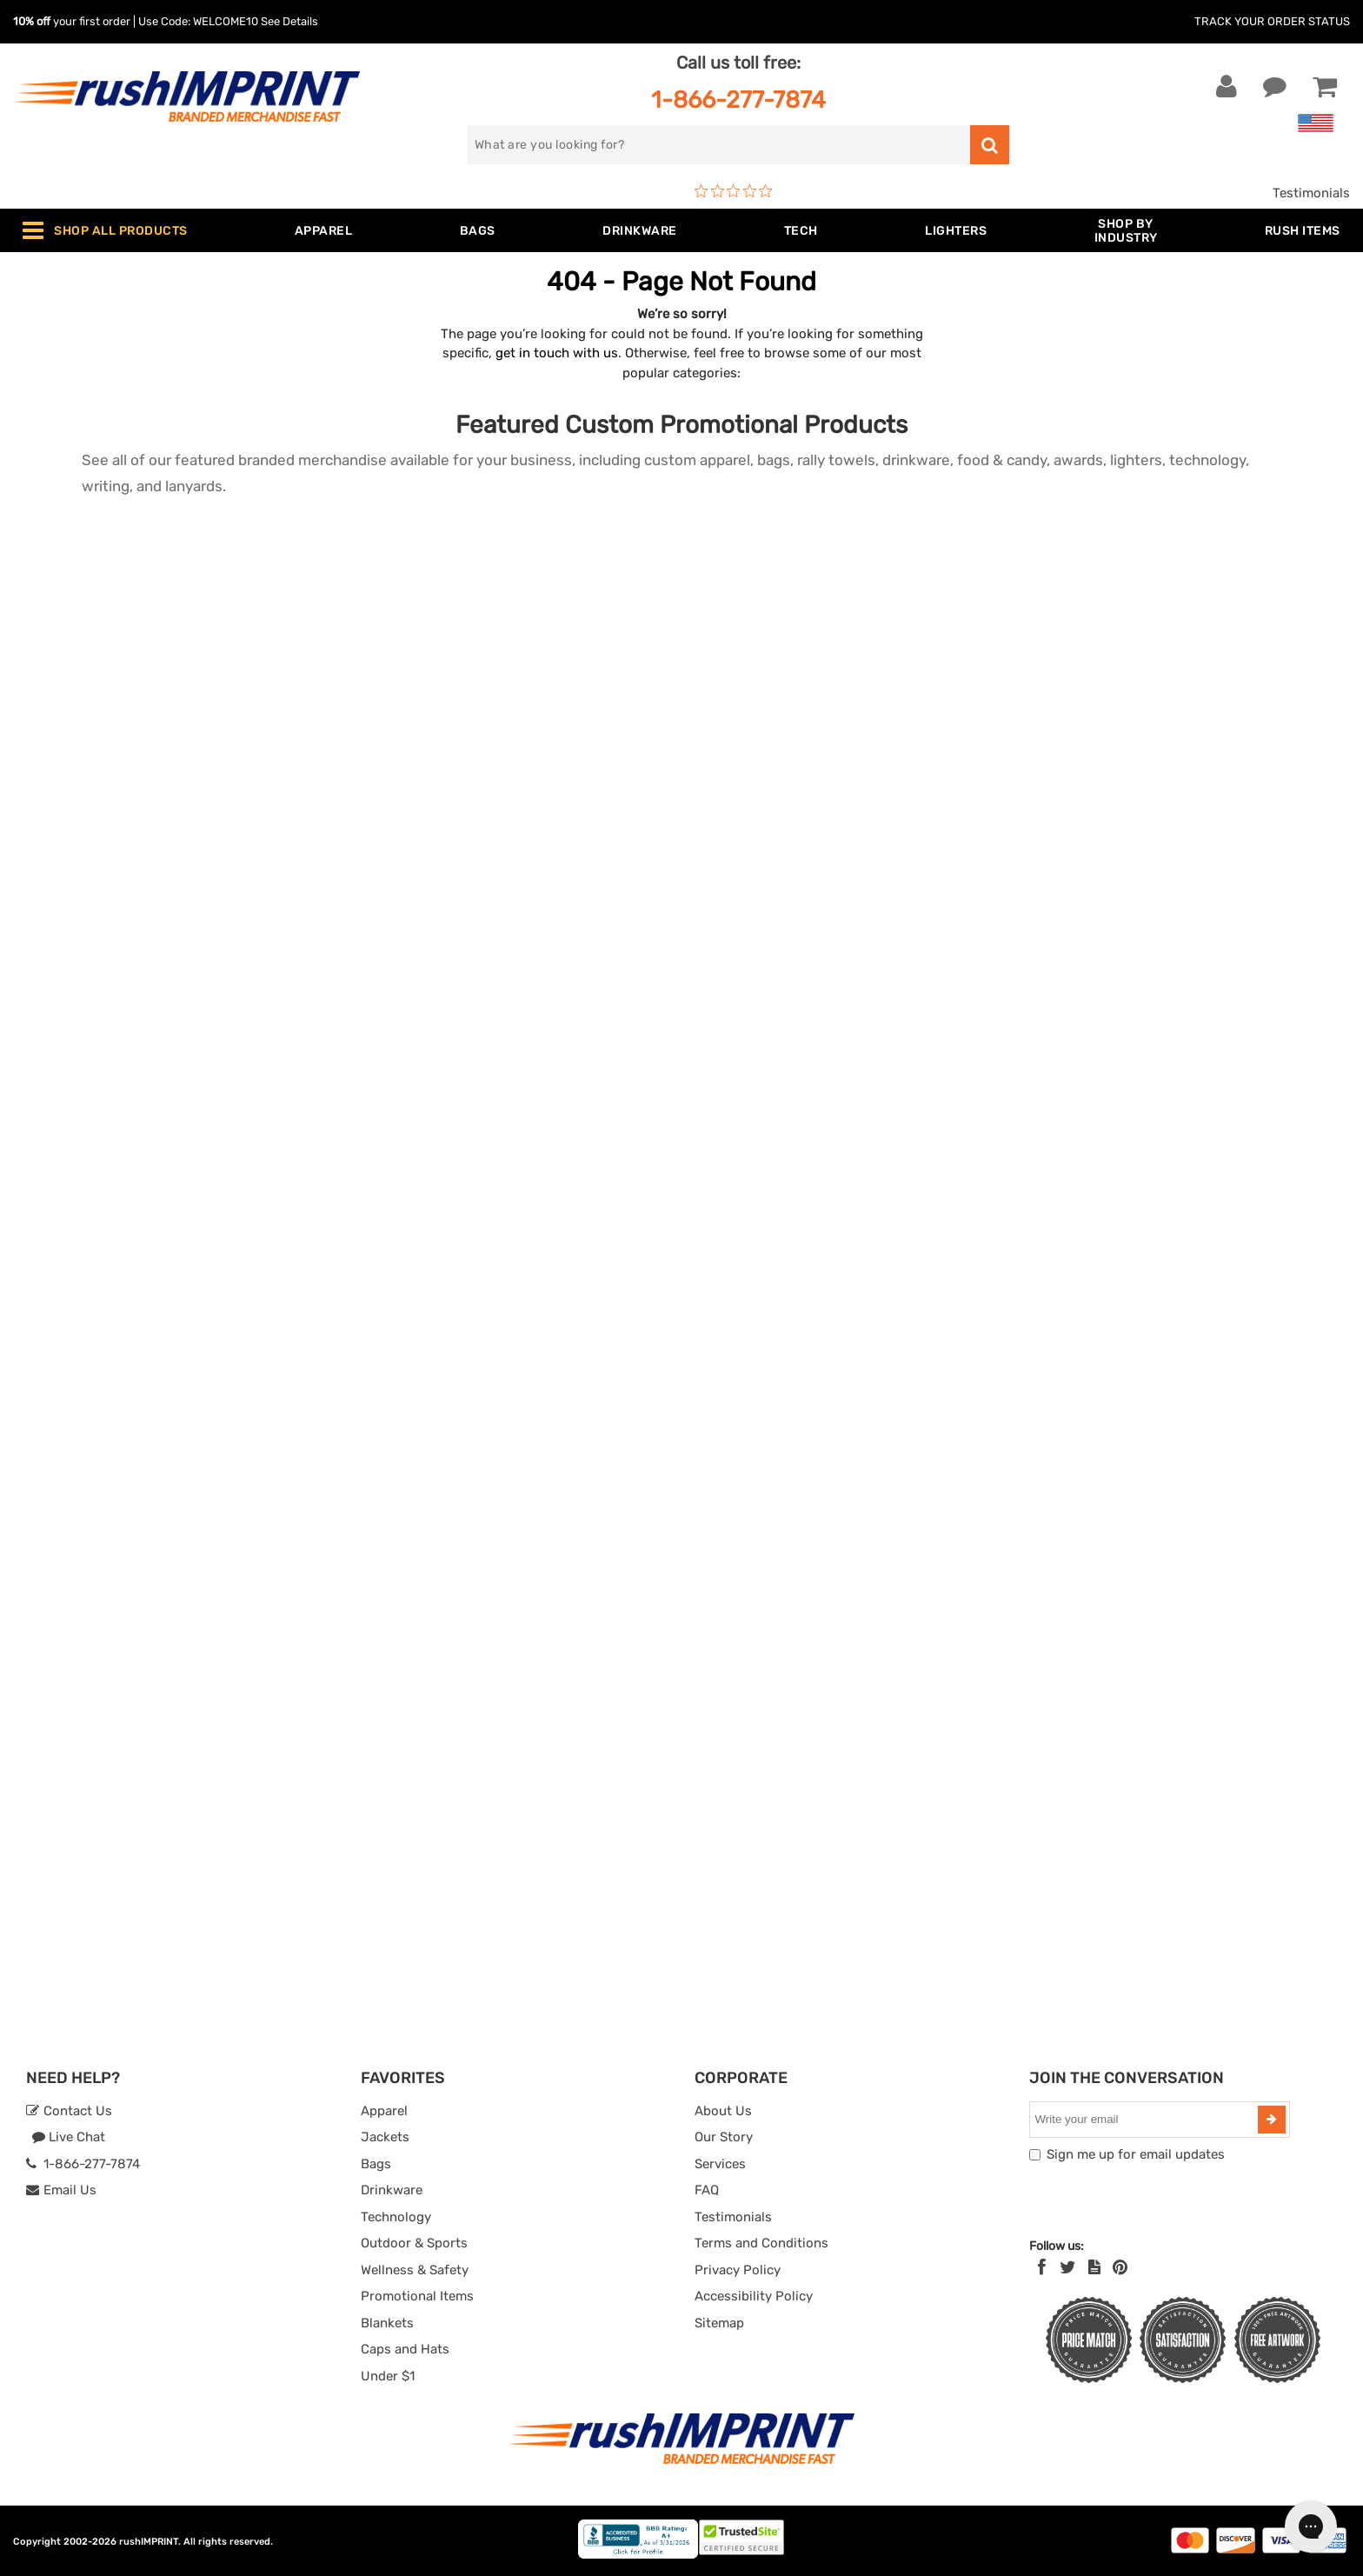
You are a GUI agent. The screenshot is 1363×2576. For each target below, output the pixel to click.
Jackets (385, 2137)
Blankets (387, 2323)
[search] (719, 144)
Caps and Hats (405, 2349)
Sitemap (719, 2323)
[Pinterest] (1120, 2267)
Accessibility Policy (754, 2296)
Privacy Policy (738, 2270)
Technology (396, 2217)
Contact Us (69, 2111)
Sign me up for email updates (1136, 2154)
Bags (376, 2164)
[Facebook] (1042, 2267)
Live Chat (68, 2137)
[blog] (1094, 2267)
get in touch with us (556, 353)
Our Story (724, 2137)
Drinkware (391, 2190)
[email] (1146, 2119)
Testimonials (1311, 193)
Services (720, 2164)
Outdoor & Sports (414, 2243)
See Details (289, 21)
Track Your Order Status (1272, 21)
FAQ (707, 2190)
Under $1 (388, 2376)
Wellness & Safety (415, 2270)
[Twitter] (1068, 2267)
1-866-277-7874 (738, 99)
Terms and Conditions (761, 2243)
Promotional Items (417, 2296)
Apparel (384, 2111)
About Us (723, 2111)
